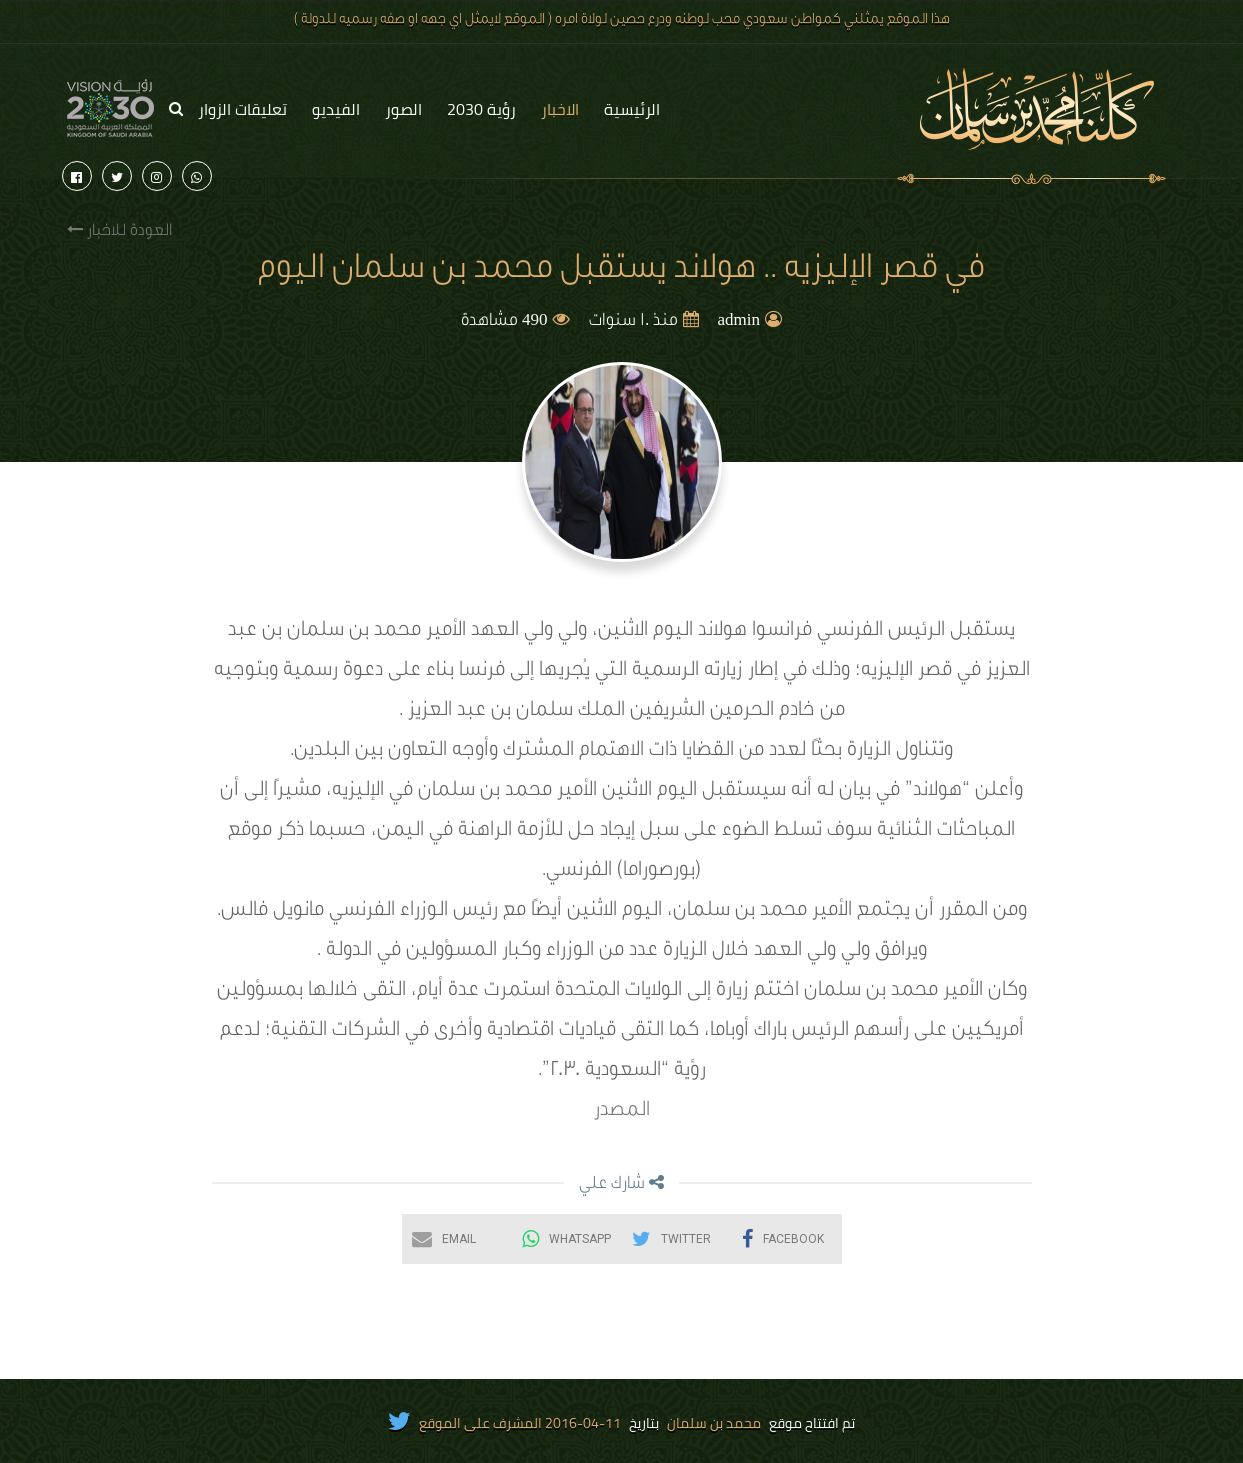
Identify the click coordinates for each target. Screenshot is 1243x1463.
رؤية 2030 (481, 109)
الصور (403, 109)
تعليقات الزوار (242, 109)
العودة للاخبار (119, 230)
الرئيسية (632, 109)
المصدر (622, 1112)
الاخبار (560, 109)
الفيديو (336, 109)
